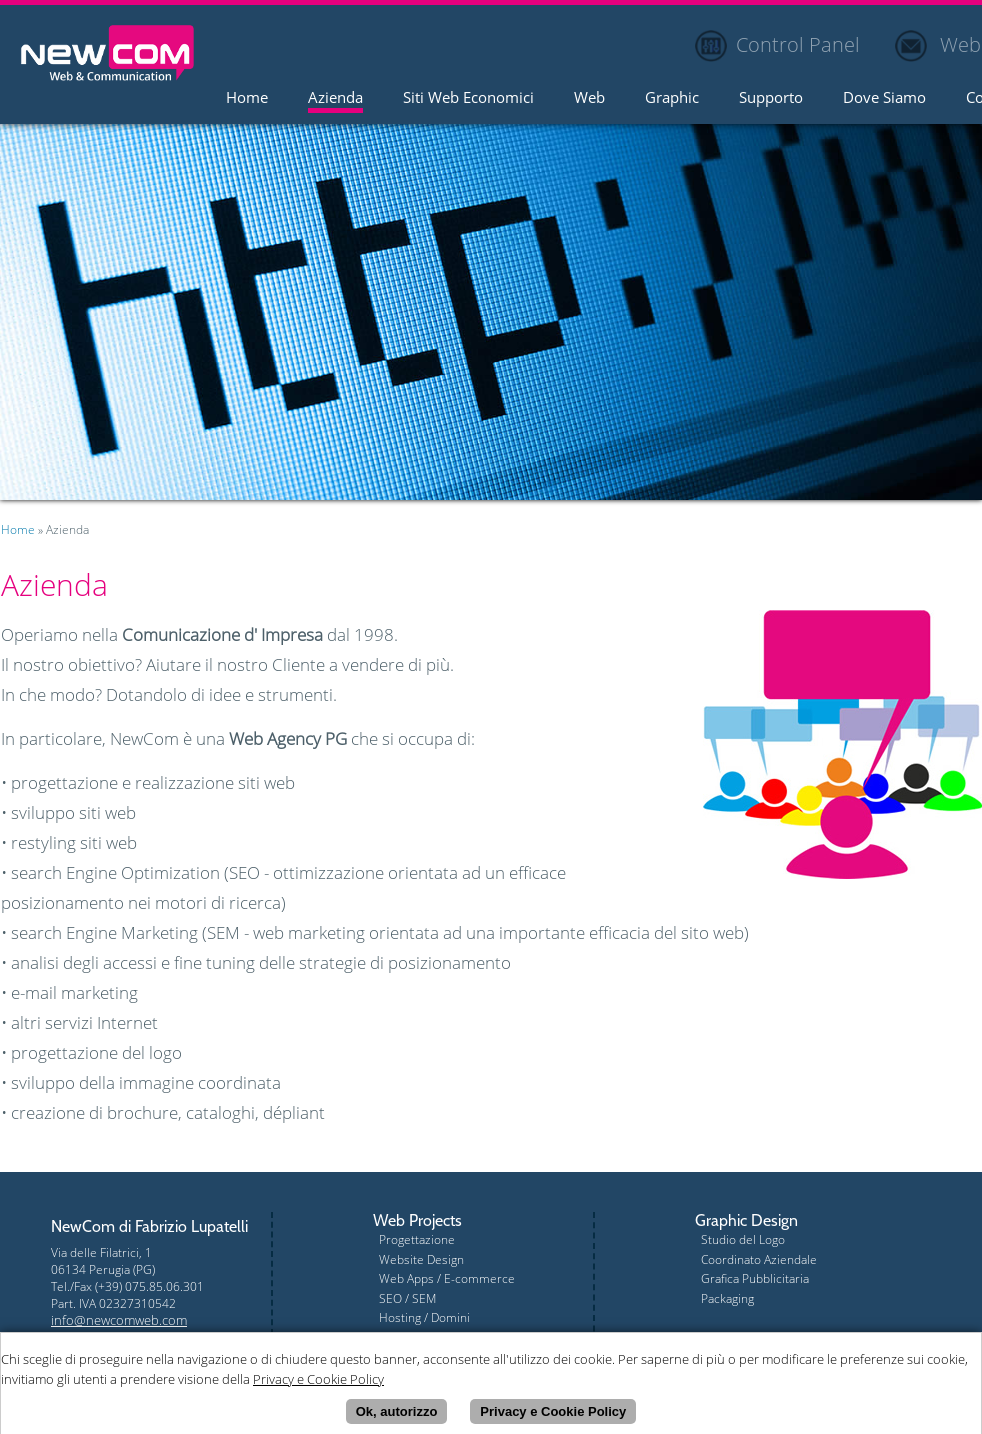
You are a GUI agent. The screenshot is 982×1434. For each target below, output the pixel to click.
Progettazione (417, 1239)
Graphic (672, 98)
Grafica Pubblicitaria (755, 1278)
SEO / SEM (407, 1298)
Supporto (771, 98)
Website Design (421, 1259)
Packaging (727, 1298)
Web (589, 98)
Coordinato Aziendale (759, 1259)
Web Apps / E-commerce (447, 1278)
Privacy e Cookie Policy (553, 1414)
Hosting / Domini (424, 1317)
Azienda (335, 98)
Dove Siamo (884, 98)
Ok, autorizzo (397, 1414)
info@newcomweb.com (119, 1320)
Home (247, 98)
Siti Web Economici (468, 98)
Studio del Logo (743, 1239)
